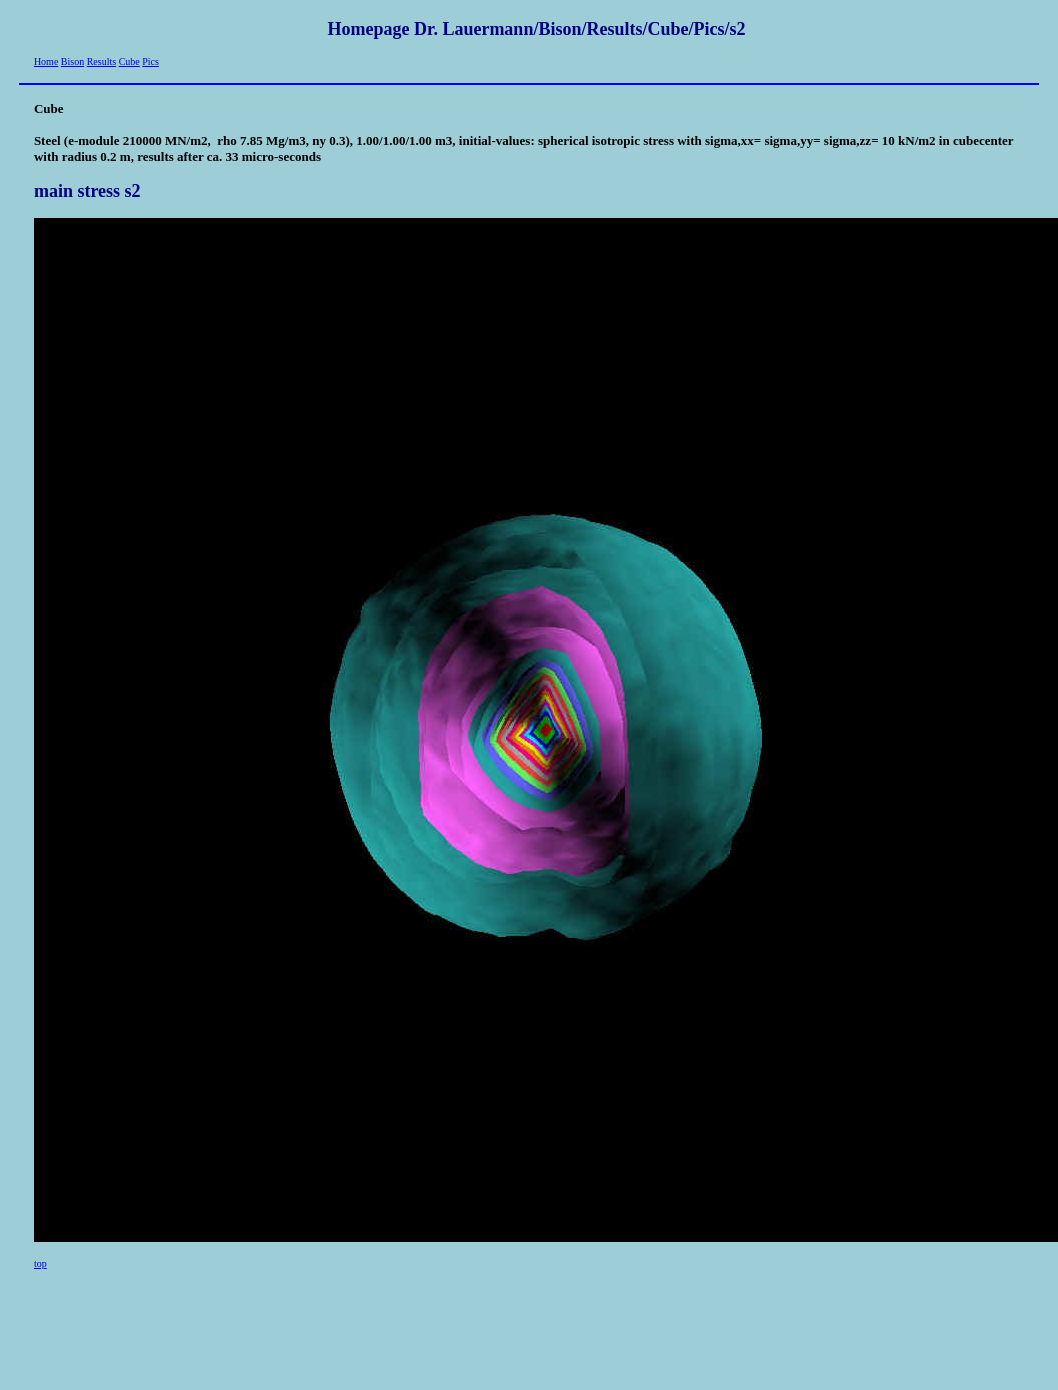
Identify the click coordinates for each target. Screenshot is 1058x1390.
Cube (129, 61)
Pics (150, 61)
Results (101, 61)
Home (46, 61)
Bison (72, 61)
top (40, 1263)
